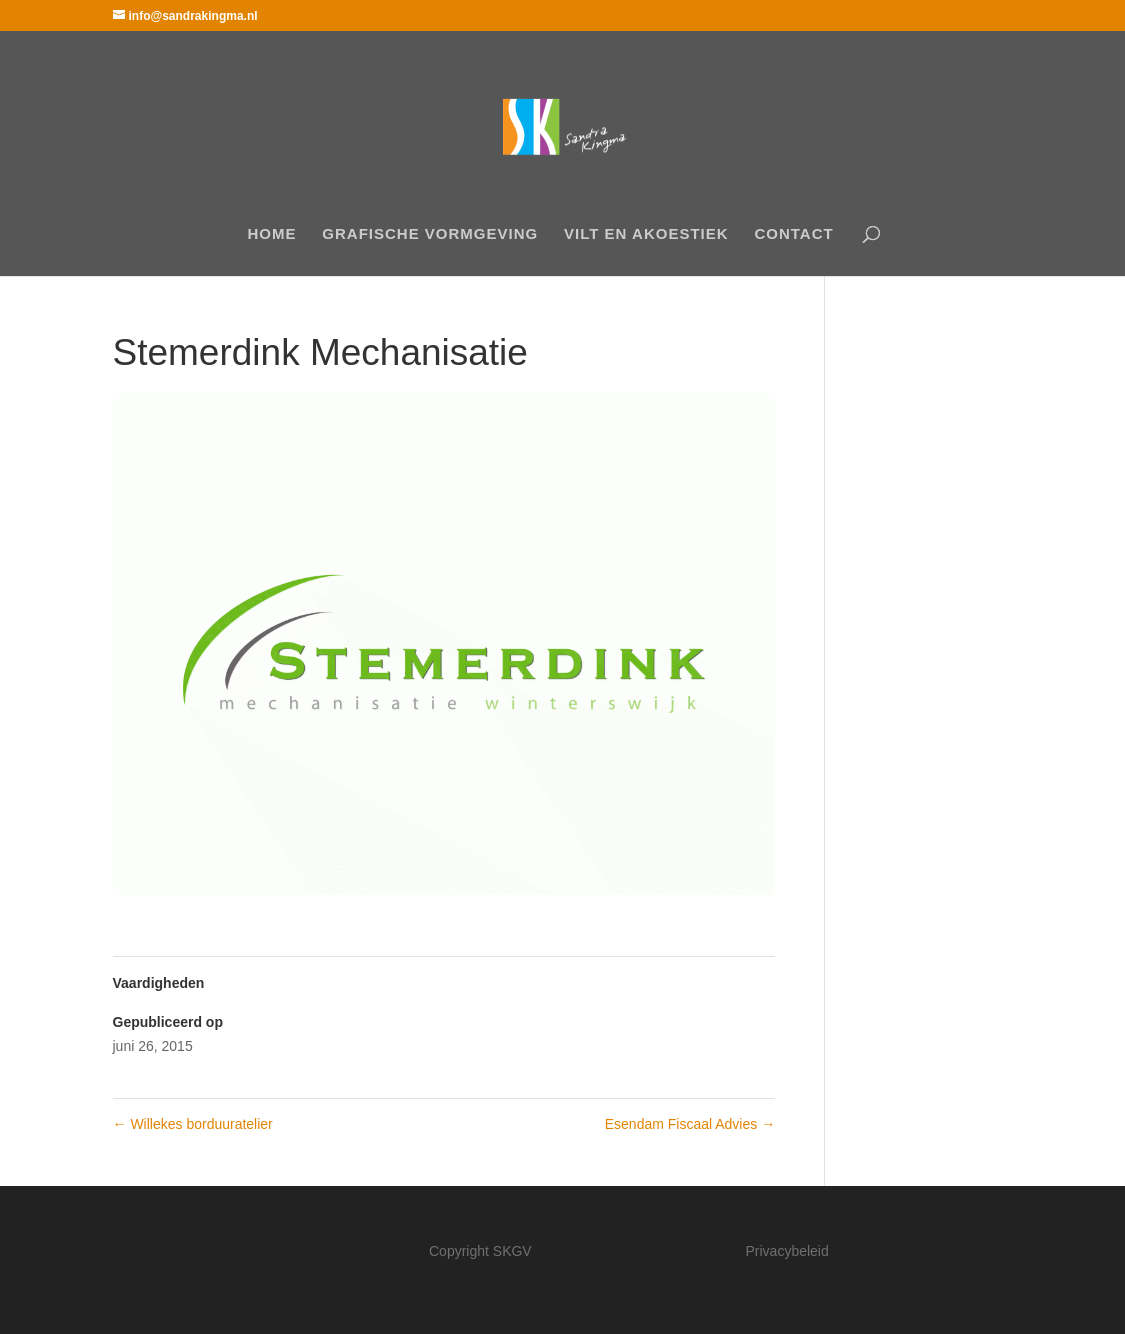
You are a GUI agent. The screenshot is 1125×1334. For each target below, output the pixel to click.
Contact (793, 234)
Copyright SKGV (480, 1251)
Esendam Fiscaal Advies (690, 1124)
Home (271, 234)
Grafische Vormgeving (430, 234)
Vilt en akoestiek (646, 234)
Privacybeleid (787, 1251)
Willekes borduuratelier (193, 1124)
